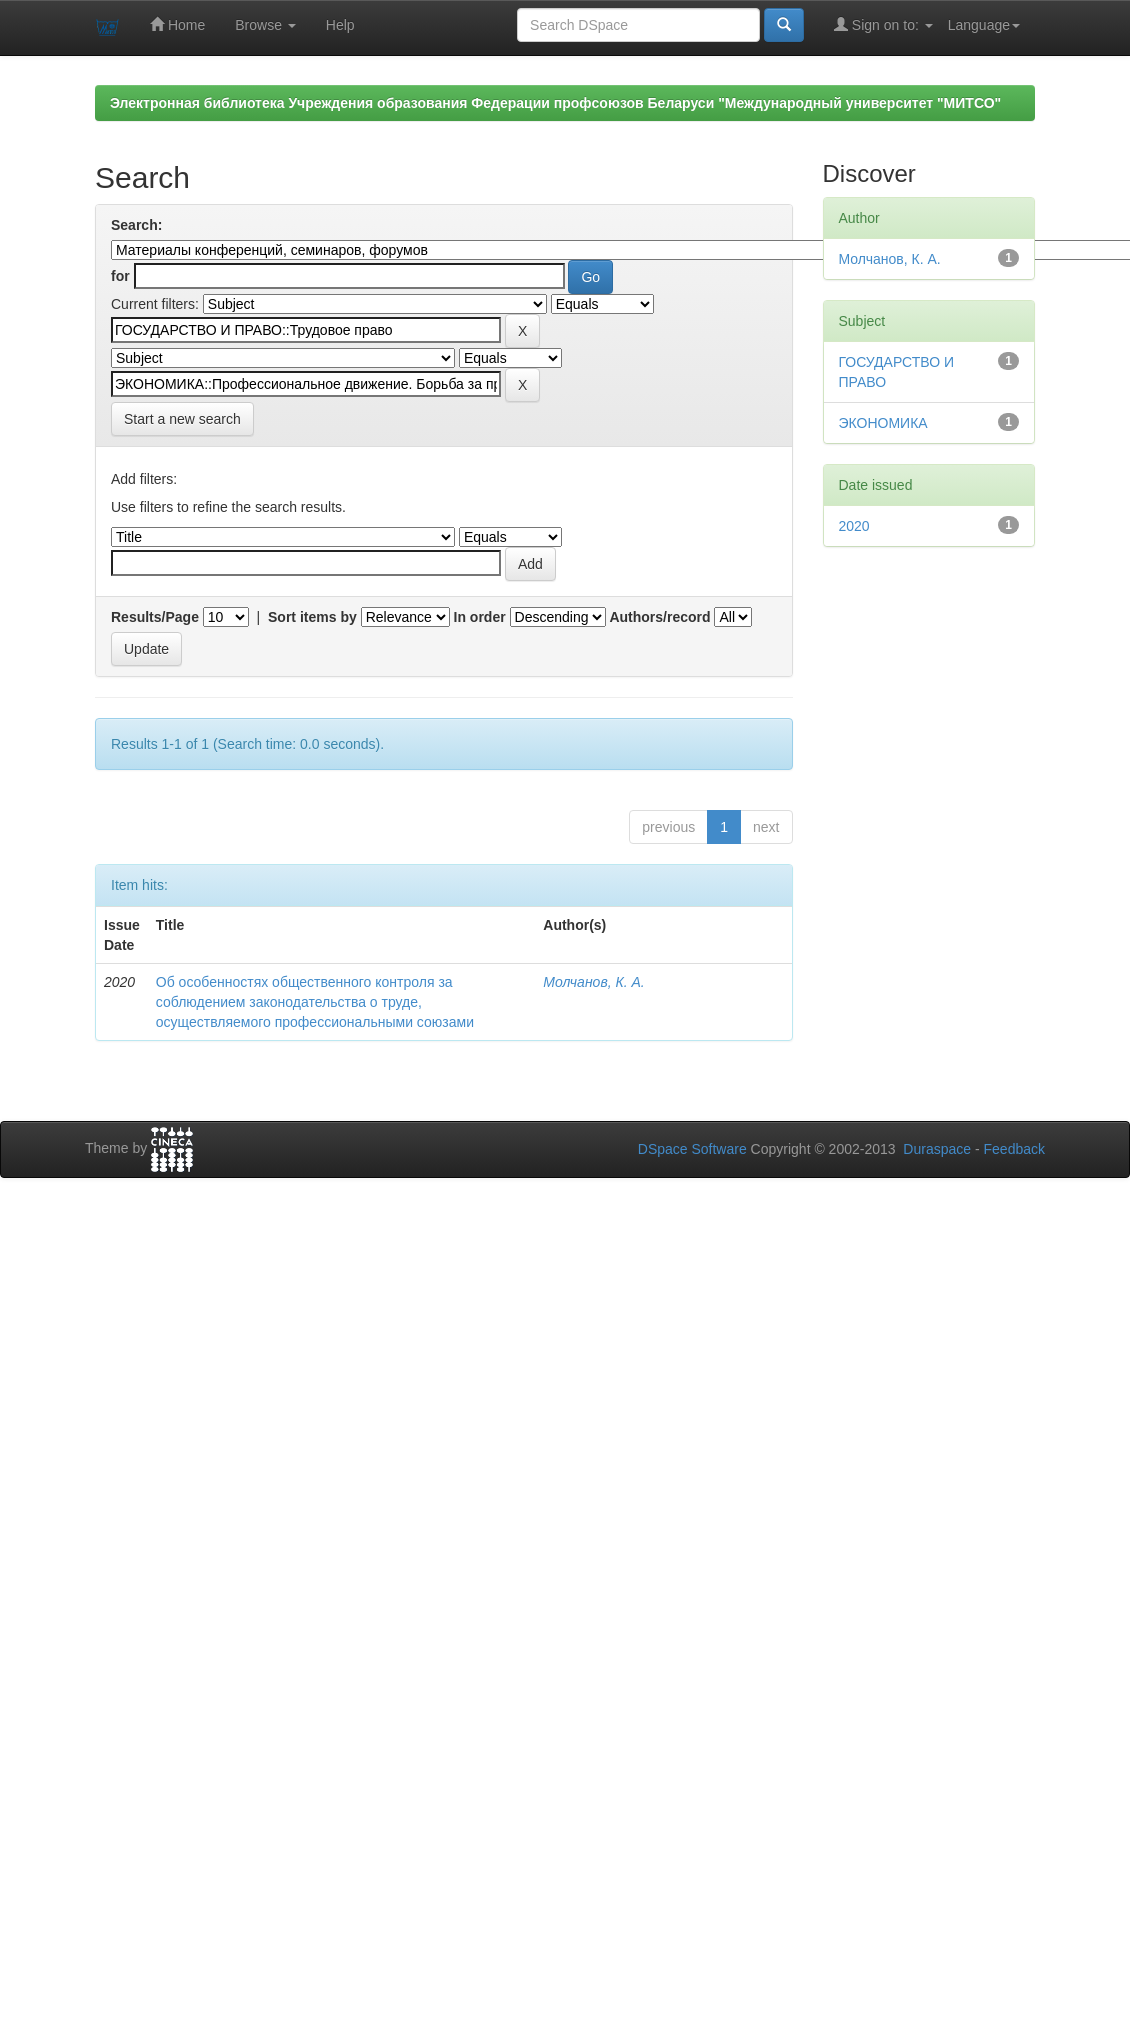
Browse (265, 25)
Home (177, 24)
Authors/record (659, 617)
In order (480, 617)
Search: (136, 225)
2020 (854, 526)
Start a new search (182, 419)
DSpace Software (692, 1149)
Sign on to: (883, 24)
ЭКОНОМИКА (883, 423)
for (120, 276)
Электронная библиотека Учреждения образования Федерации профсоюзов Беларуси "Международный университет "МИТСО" (555, 103)
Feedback (1014, 1149)
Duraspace (937, 1149)
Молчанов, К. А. (593, 982)
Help (340, 25)
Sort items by (312, 617)
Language (984, 25)
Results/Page (155, 617)
